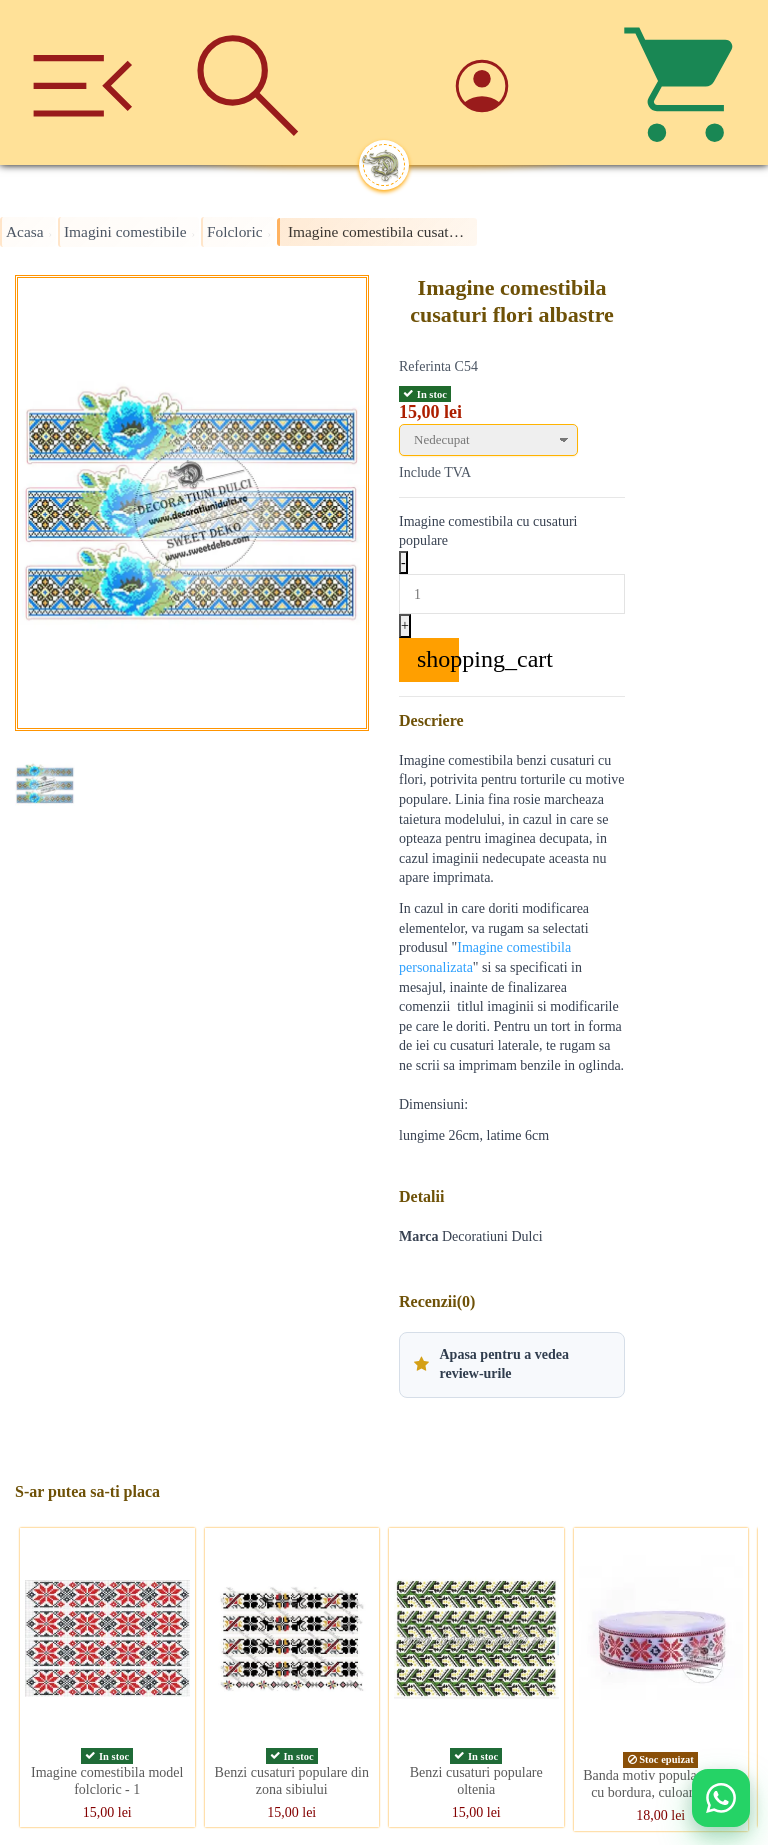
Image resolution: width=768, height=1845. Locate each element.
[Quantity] (512, 594)
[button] (512, 1365)
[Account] (520, 82)
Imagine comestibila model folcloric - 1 (107, 1781)
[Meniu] (82, 82)
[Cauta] (247, 82)
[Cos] (685, 82)
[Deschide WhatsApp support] (721, 1798)
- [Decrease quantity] (403, 562)
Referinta (425, 366)
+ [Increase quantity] (405, 625)
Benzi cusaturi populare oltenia (476, 1781)
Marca (418, 1236)
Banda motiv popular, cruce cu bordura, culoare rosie (660, 1784)
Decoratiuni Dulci (492, 1236)
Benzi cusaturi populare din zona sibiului (292, 1781)
